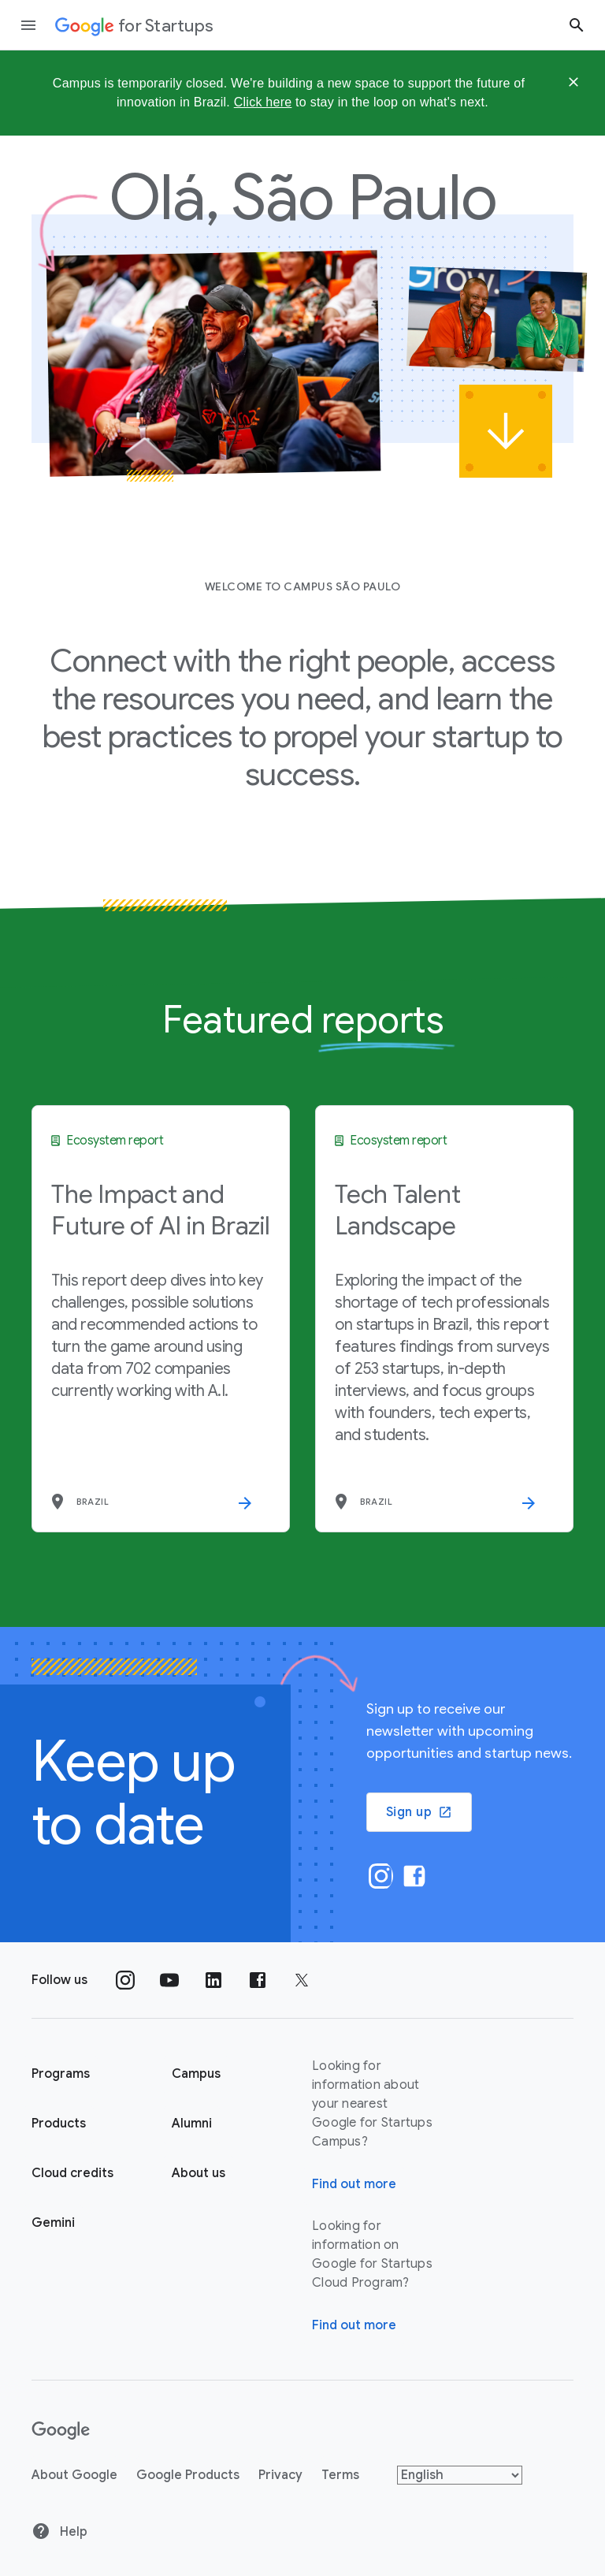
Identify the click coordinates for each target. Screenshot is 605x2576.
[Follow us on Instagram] (125, 1980)
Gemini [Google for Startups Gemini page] (53, 2223)
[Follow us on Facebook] (258, 1980)
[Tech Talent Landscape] (444, 1318)
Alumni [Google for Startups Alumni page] (192, 2123)
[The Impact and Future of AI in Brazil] (161, 1318)
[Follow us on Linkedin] (213, 1980)
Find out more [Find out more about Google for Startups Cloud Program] (354, 2325)
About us (198, 2173)
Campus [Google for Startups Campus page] (196, 2074)
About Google (74, 2475)
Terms (340, 2475)
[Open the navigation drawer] (28, 25)
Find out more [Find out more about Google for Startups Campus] (354, 2184)
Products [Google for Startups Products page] (59, 2123)
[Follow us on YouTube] (169, 1980)
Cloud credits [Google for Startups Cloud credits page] (72, 2173)
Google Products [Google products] (187, 2475)
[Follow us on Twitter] (302, 1980)
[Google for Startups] (134, 25)
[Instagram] (379, 1876)
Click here (263, 102)
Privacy (280, 2475)
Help (59, 2531)
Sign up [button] (419, 1812)
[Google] (61, 2431)
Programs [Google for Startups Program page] (61, 2074)
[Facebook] (412, 1876)
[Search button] (577, 25)
